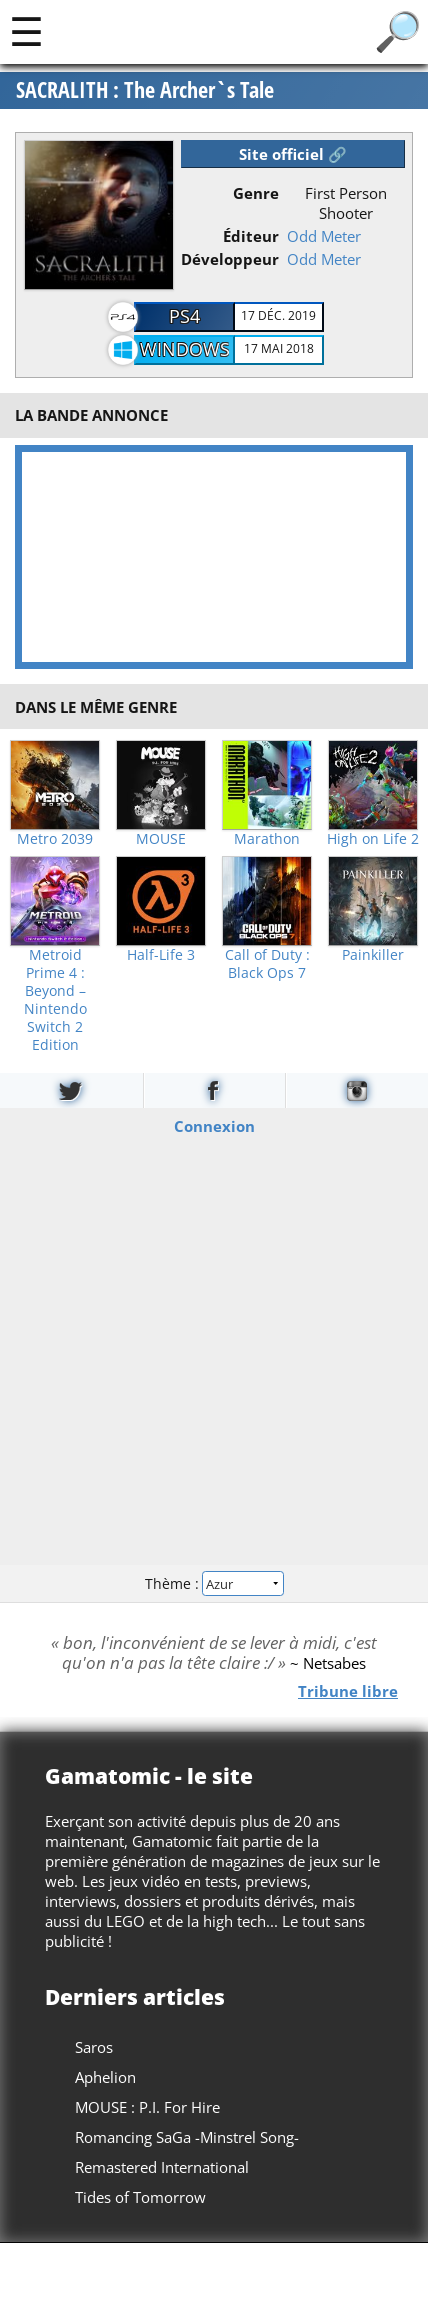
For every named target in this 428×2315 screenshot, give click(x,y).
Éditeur (251, 236)
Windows (185, 349)
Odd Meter (324, 236)
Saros (94, 2047)
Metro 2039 (55, 839)
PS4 (184, 316)
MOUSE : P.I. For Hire (147, 2107)
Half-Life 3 (161, 955)
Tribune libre (348, 1691)
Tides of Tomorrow (140, 2197)
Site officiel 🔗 (293, 154)
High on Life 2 (373, 839)
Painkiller (373, 955)
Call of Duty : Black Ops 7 (267, 964)
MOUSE (161, 839)
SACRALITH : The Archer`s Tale (145, 90)
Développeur (230, 259)
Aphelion (105, 2077)
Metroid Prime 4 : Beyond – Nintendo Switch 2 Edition (55, 1000)
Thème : (214, 1583)
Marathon (267, 839)
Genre (256, 193)
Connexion (214, 1125)
